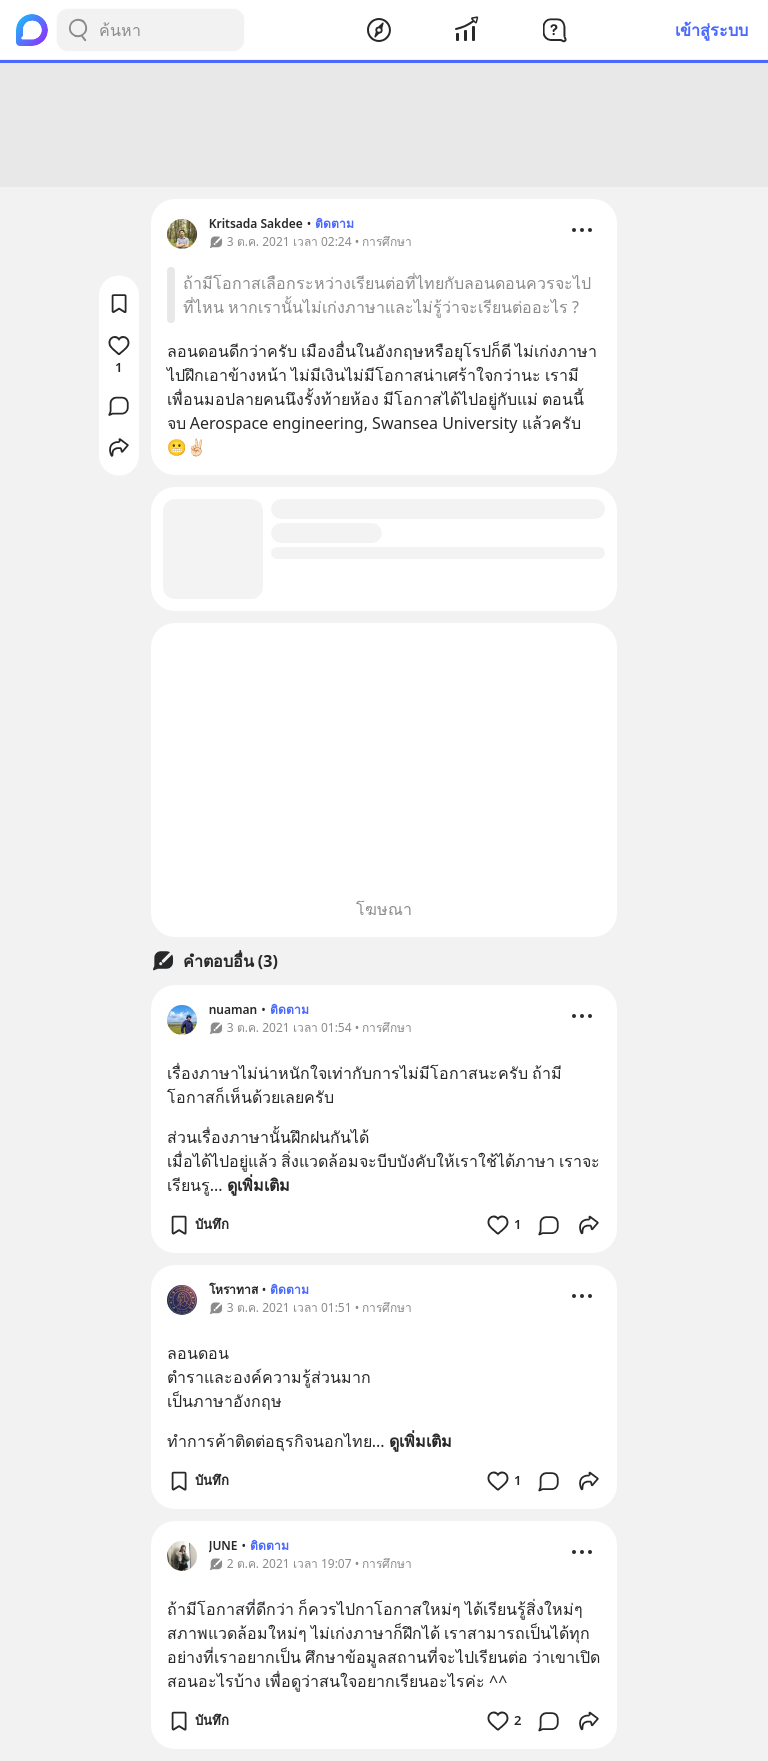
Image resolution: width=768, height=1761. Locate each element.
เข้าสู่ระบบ (711, 30)
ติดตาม (334, 223)
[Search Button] (78, 30)
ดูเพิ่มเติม (258, 1185)
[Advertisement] (384, 125)
